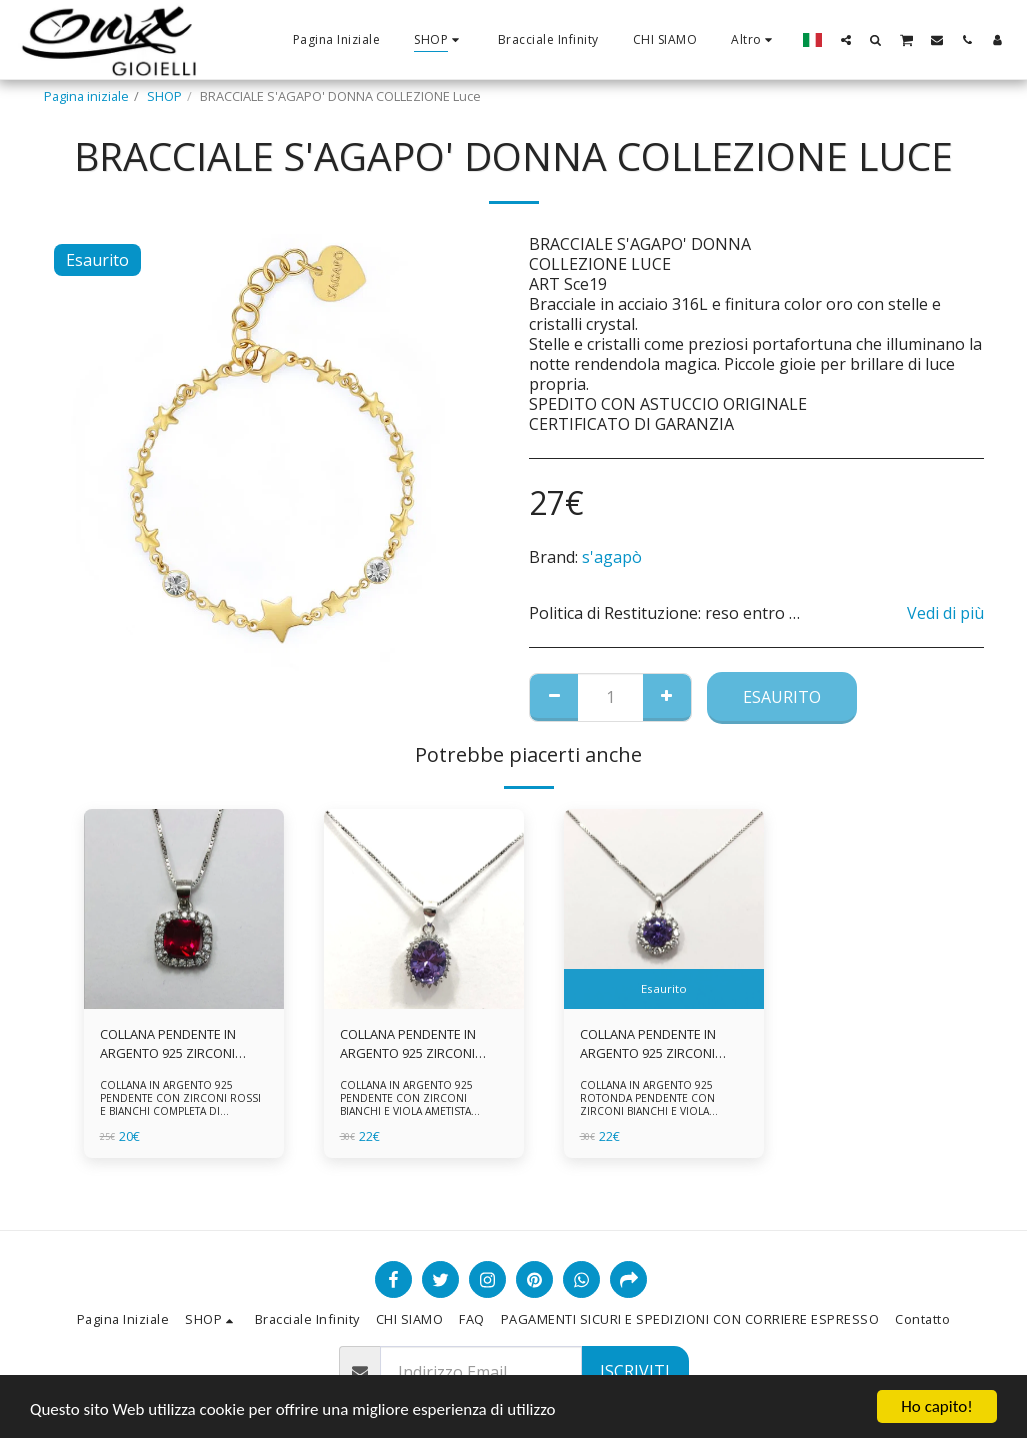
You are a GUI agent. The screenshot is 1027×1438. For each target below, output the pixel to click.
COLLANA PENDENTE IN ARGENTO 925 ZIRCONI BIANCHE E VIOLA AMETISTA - (661, 1044)
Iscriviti (635, 1371)
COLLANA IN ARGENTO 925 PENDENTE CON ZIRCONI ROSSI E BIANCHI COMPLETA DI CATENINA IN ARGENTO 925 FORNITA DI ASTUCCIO (180, 1110)
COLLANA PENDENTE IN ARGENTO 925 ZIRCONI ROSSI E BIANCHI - (168, 1044)
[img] (184, 909)
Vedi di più (945, 613)
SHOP (164, 96)
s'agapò (612, 557)
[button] (846, 39)
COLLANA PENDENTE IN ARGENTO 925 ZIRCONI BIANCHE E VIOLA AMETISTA (421, 1044)
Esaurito (782, 697)
